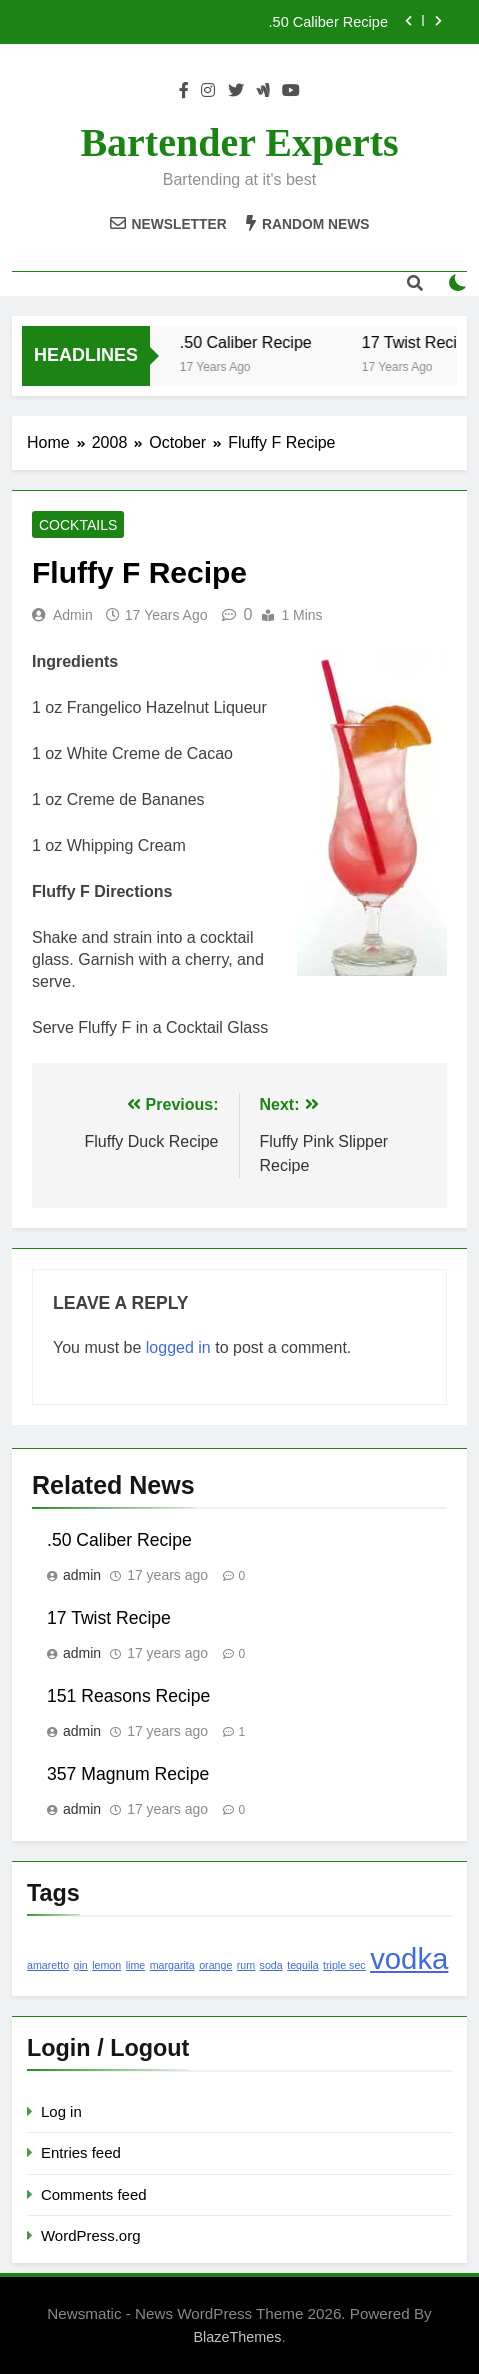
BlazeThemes (237, 2337)
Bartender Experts (239, 142)
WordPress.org (90, 2235)
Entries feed (81, 2152)
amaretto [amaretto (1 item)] (48, 1965)
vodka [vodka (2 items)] (409, 1958)
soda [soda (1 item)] (271, 1965)
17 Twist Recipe (109, 1618)
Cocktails (78, 525)
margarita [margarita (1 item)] (172, 1965)
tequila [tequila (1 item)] (302, 1965)
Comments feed (94, 2194)
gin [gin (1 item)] (81, 1965)
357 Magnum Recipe (128, 1774)
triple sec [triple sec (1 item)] (344, 1965)
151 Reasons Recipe (128, 1696)
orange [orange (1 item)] (215, 1965)
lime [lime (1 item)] (136, 1965)
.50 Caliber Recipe (328, 22)
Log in (61, 2111)
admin (73, 615)
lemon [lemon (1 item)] (106, 1965)
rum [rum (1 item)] (246, 1965)
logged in (178, 1347)
